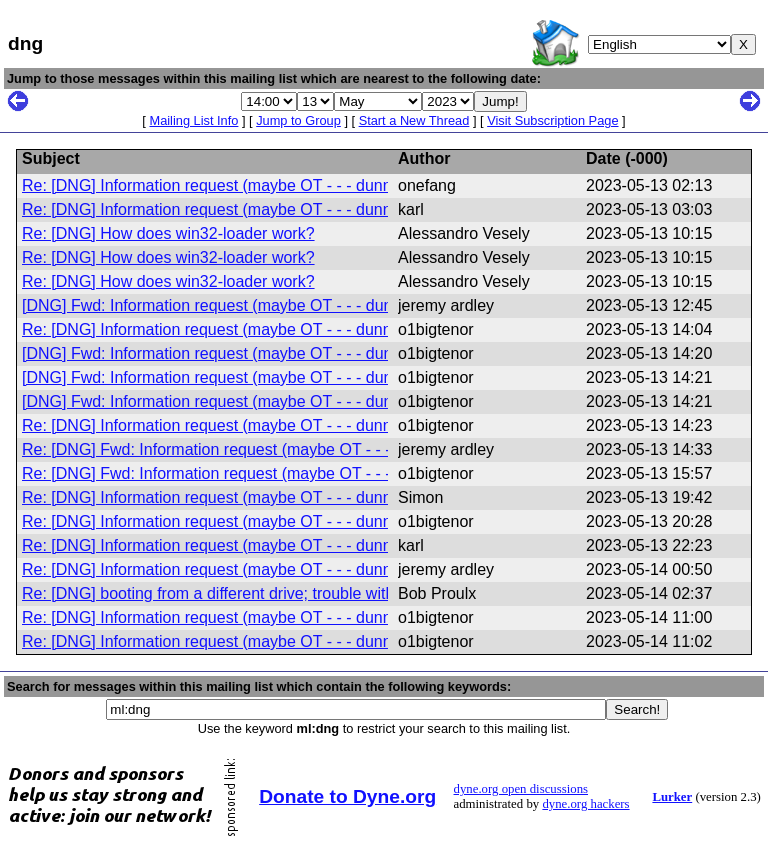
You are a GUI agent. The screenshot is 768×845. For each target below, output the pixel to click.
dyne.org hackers (585, 804)
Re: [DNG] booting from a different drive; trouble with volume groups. (265, 593)
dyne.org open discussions (521, 789)
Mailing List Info (193, 120)
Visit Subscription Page (552, 120)
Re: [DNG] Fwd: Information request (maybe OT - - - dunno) (233, 449)
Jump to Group (298, 120)
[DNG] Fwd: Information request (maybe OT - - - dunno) (219, 305)
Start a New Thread (414, 120)
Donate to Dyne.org (347, 796)
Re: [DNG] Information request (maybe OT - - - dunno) (214, 185)
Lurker (672, 797)
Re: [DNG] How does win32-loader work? (168, 233)
